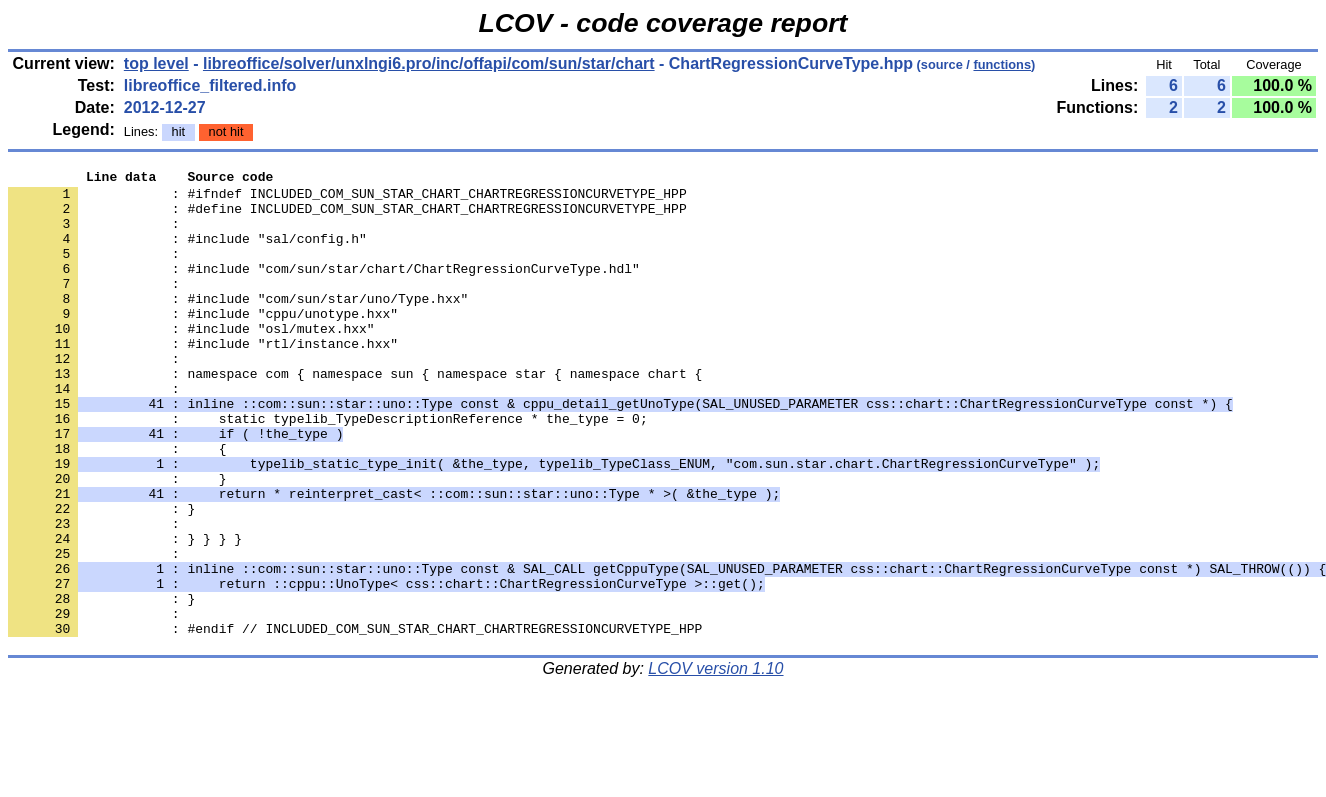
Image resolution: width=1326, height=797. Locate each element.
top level (156, 63)
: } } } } (125, 613)
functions (1002, 64)
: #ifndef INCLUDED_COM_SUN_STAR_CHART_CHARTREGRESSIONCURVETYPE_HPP (347, 199)
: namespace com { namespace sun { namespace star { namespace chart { (355, 415)
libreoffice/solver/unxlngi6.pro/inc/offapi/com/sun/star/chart (429, 63)
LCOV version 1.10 (715, 761)
